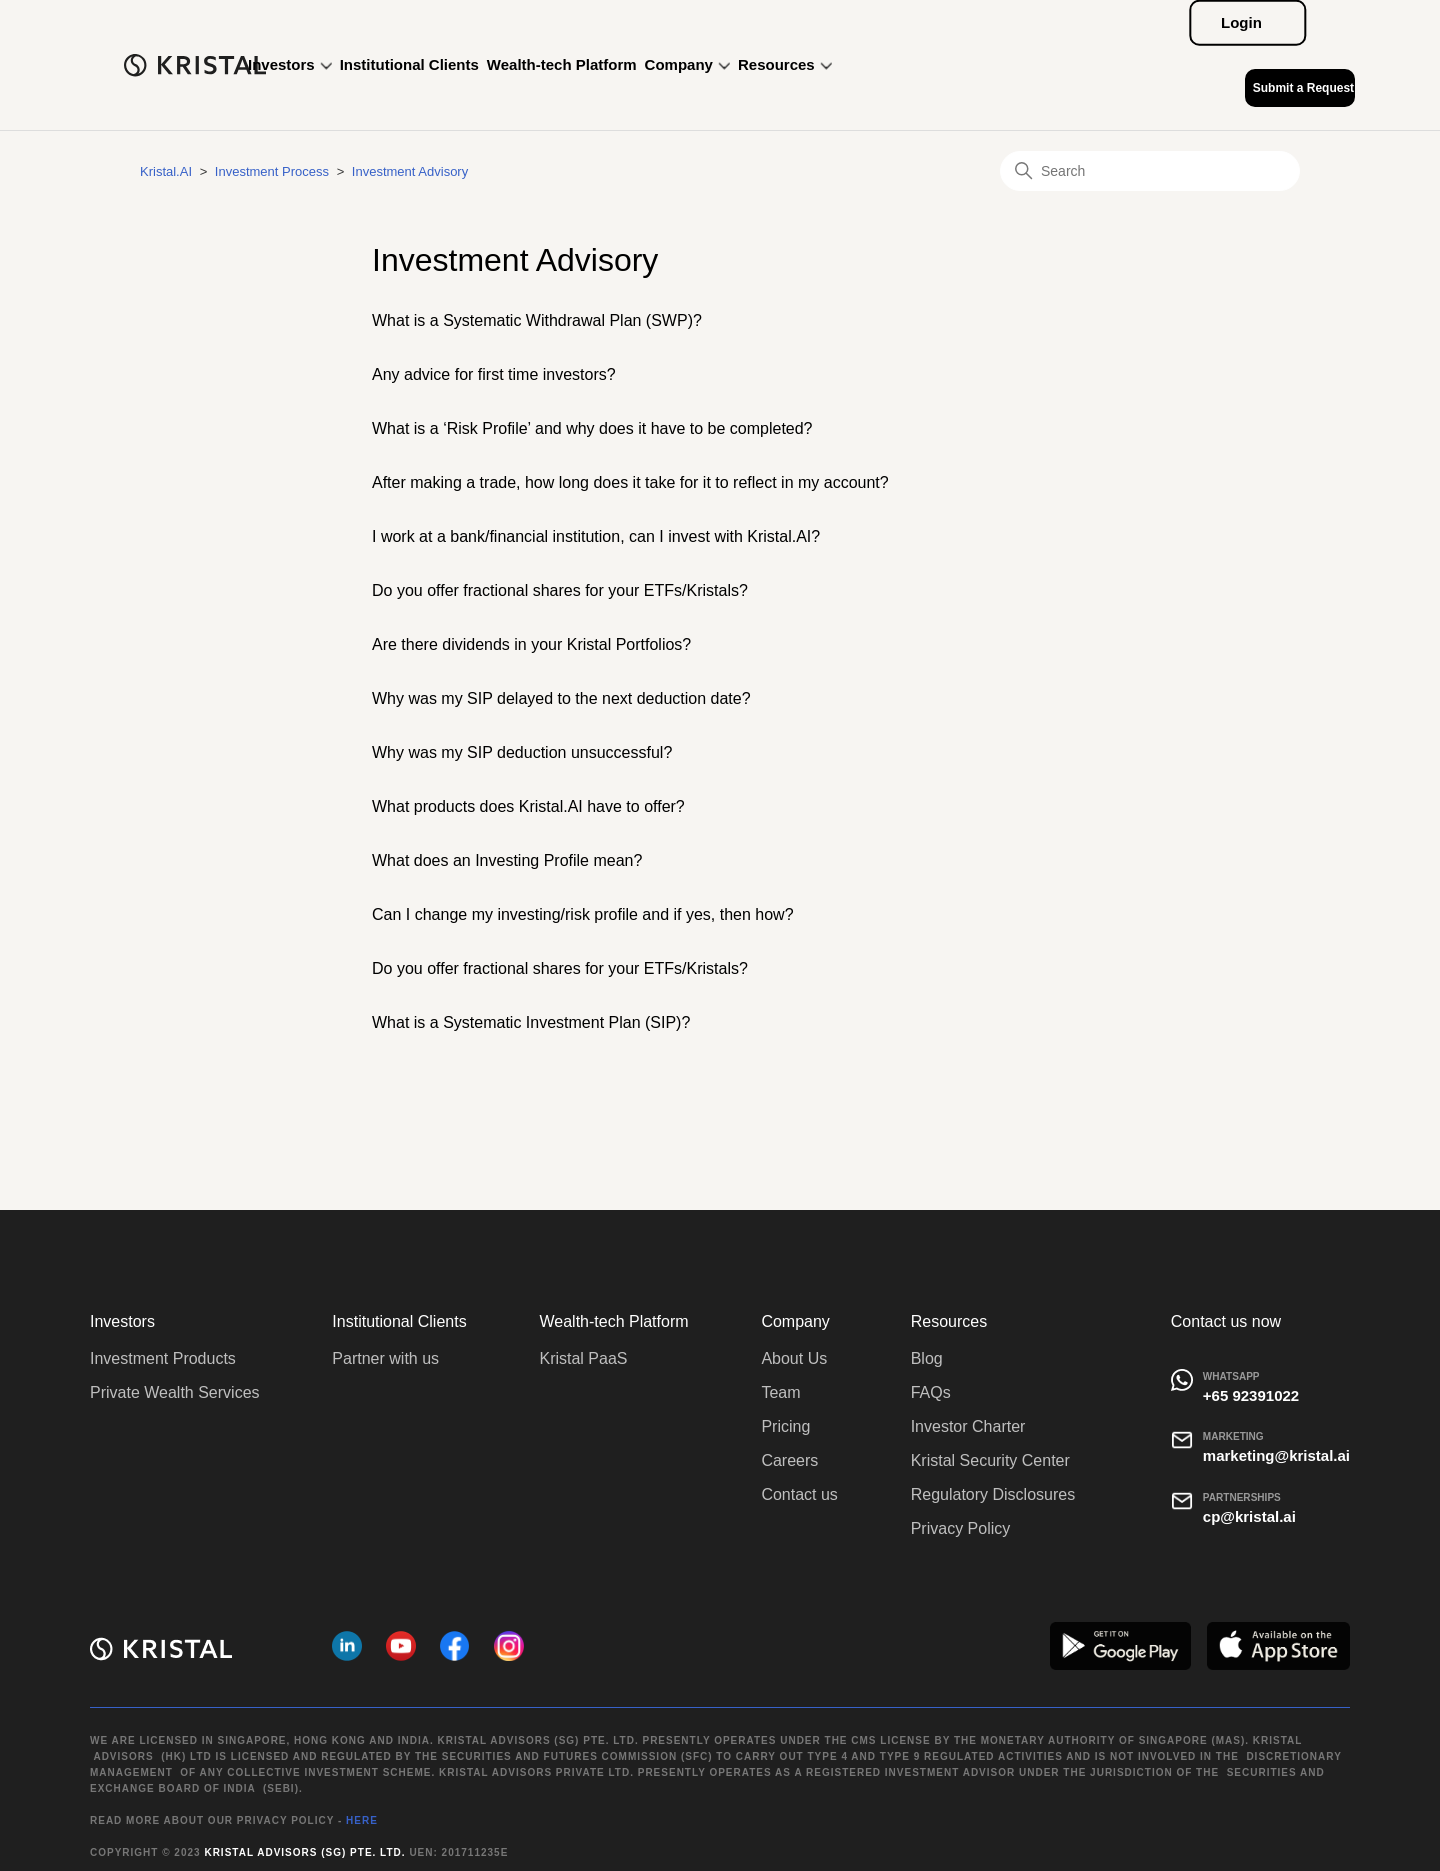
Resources (785, 64)
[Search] (1150, 171)
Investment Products (163, 1358)
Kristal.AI (166, 171)
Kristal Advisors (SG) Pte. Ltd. (304, 1852)
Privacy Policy (961, 1528)
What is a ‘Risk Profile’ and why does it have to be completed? (592, 428)
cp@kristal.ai (1249, 1516)
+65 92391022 (1251, 1395)
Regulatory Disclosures (993, 1494)
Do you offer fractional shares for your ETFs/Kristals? (560, 590)
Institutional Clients (409, 64)
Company (687, 64)
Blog (927, 1358)
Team (780, 1392)
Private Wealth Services (175, 1392)
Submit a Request (1303, 88)
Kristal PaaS (583, 1358)
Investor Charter (968, 1426)
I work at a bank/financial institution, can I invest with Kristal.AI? (596, 536)
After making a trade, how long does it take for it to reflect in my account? (630, 482)
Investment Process (272, 171)
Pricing (785, 1426)
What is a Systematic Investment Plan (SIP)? (531, 1022)
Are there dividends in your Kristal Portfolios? (531, 644)
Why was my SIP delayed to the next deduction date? (561, 698)
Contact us (799, 1494)
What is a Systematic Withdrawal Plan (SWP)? (537, 320)
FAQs (931, 1392)
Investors (290, 64)
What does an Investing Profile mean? (507, 860)
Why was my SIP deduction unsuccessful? (522, 752)
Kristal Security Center (990, 1460)
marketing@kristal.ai (1276, 1455)
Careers (789, 1460)
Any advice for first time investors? (494, 374)
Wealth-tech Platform (562, 64)
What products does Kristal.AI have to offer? (528, 806)
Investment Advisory (410, 171)
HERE (362, 1820)
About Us (794, 1358)
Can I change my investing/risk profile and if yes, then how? (583, 914)
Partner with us (385, 1358)
